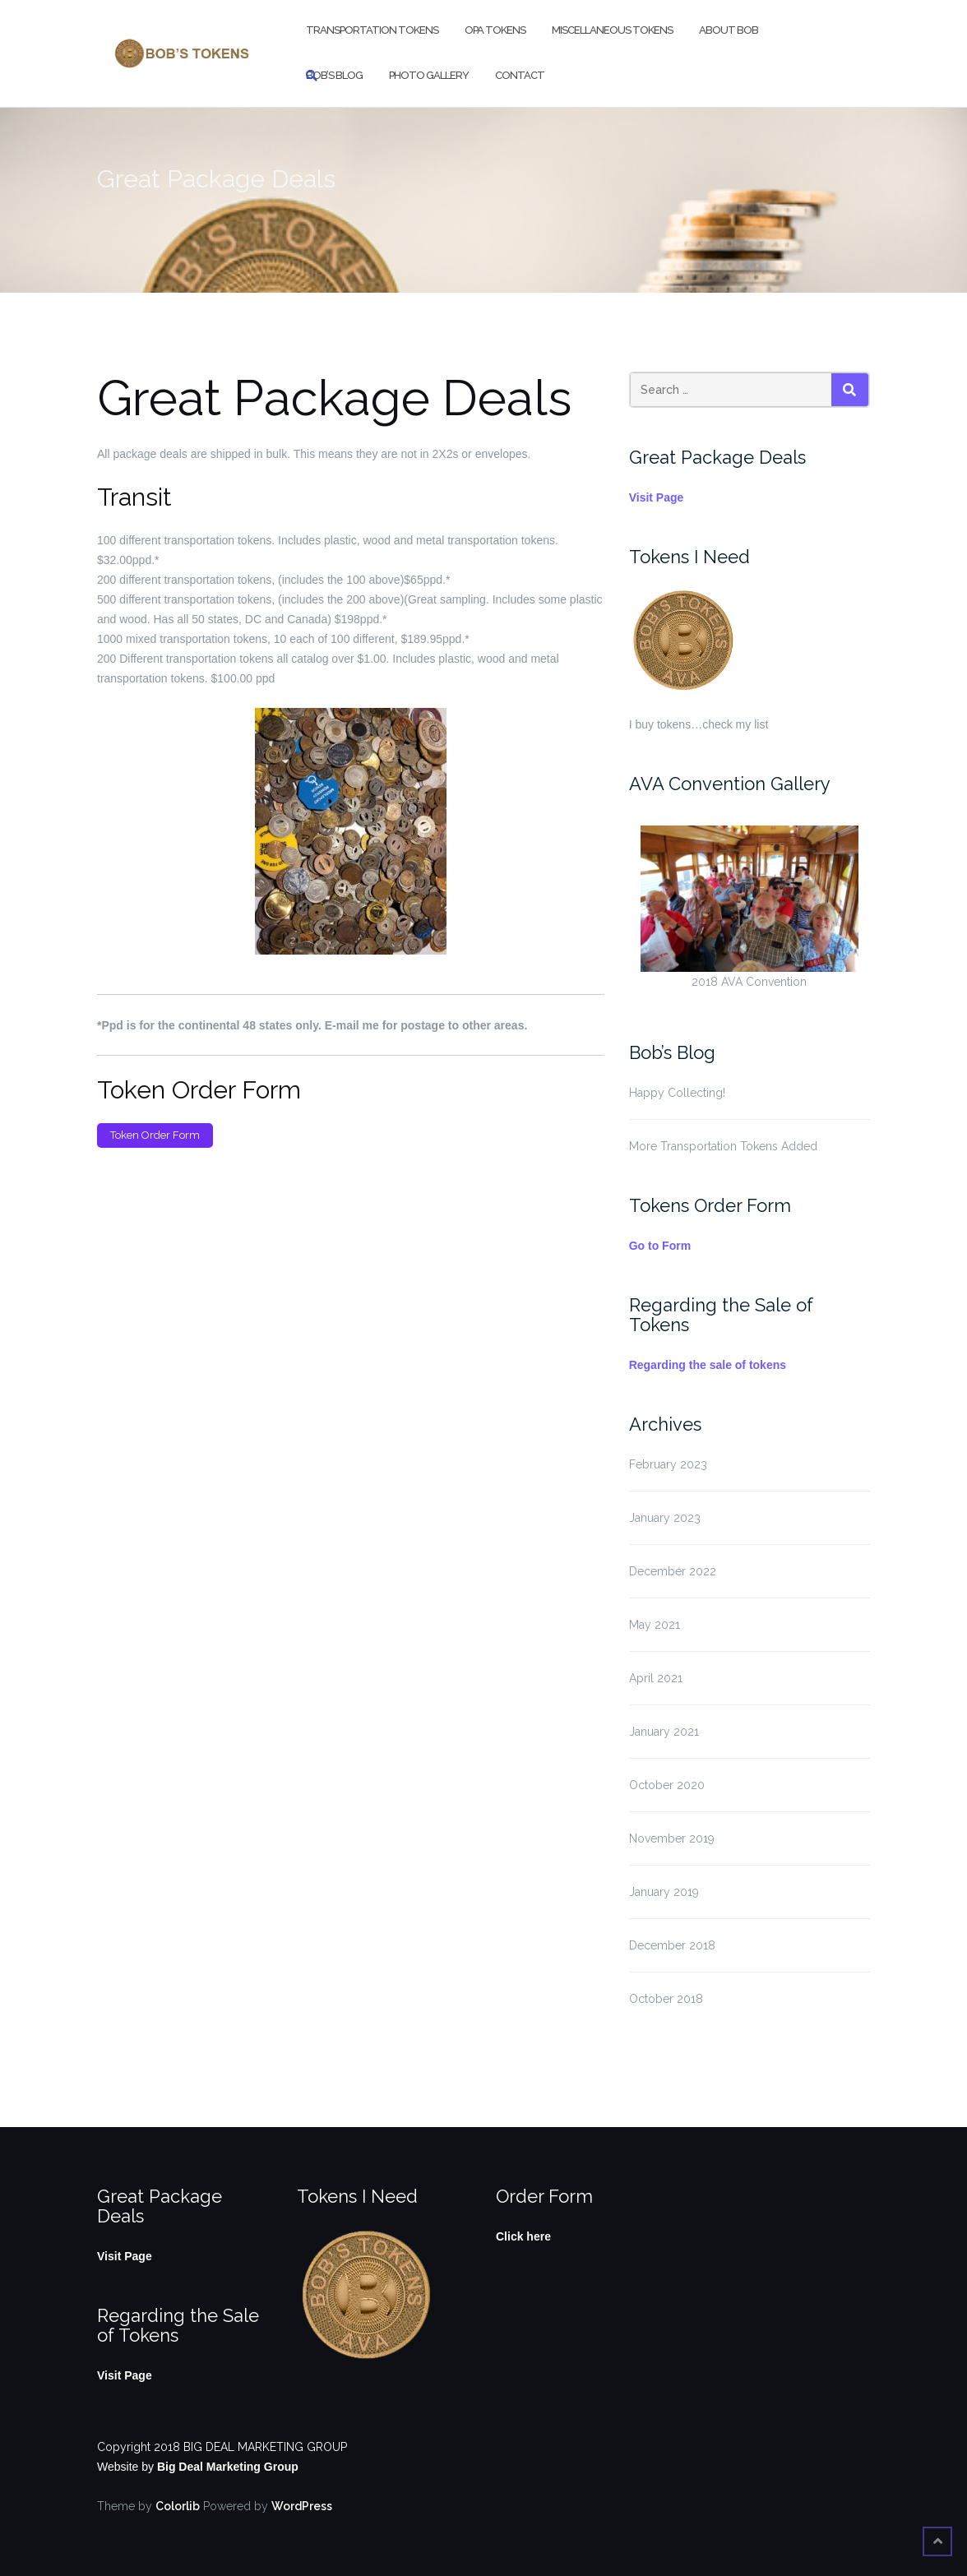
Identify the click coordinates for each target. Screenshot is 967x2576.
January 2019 (664, 1891)
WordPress (301, 2506)
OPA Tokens (495, 30)
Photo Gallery (429, 75)
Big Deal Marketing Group (227, 2466)
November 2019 (672, 1838)
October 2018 (666, 1998)
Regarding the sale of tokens (707, 1364)
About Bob (728, 30)
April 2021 (655, 1678)
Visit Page (656, 497)
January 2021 (664, 1731)
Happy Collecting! (677, 1092)
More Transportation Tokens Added (723, 1146)
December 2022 (672, 1571)
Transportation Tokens (372, 30)
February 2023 (668, 1464)
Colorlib (177, 2506)
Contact (519, 75)
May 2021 (654, 1624)
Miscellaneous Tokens (612, 30)
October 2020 (667, 1785)
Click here (523, 2236)
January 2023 (665, 1517)
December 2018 (672, 1945)
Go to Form (660, 1245)
